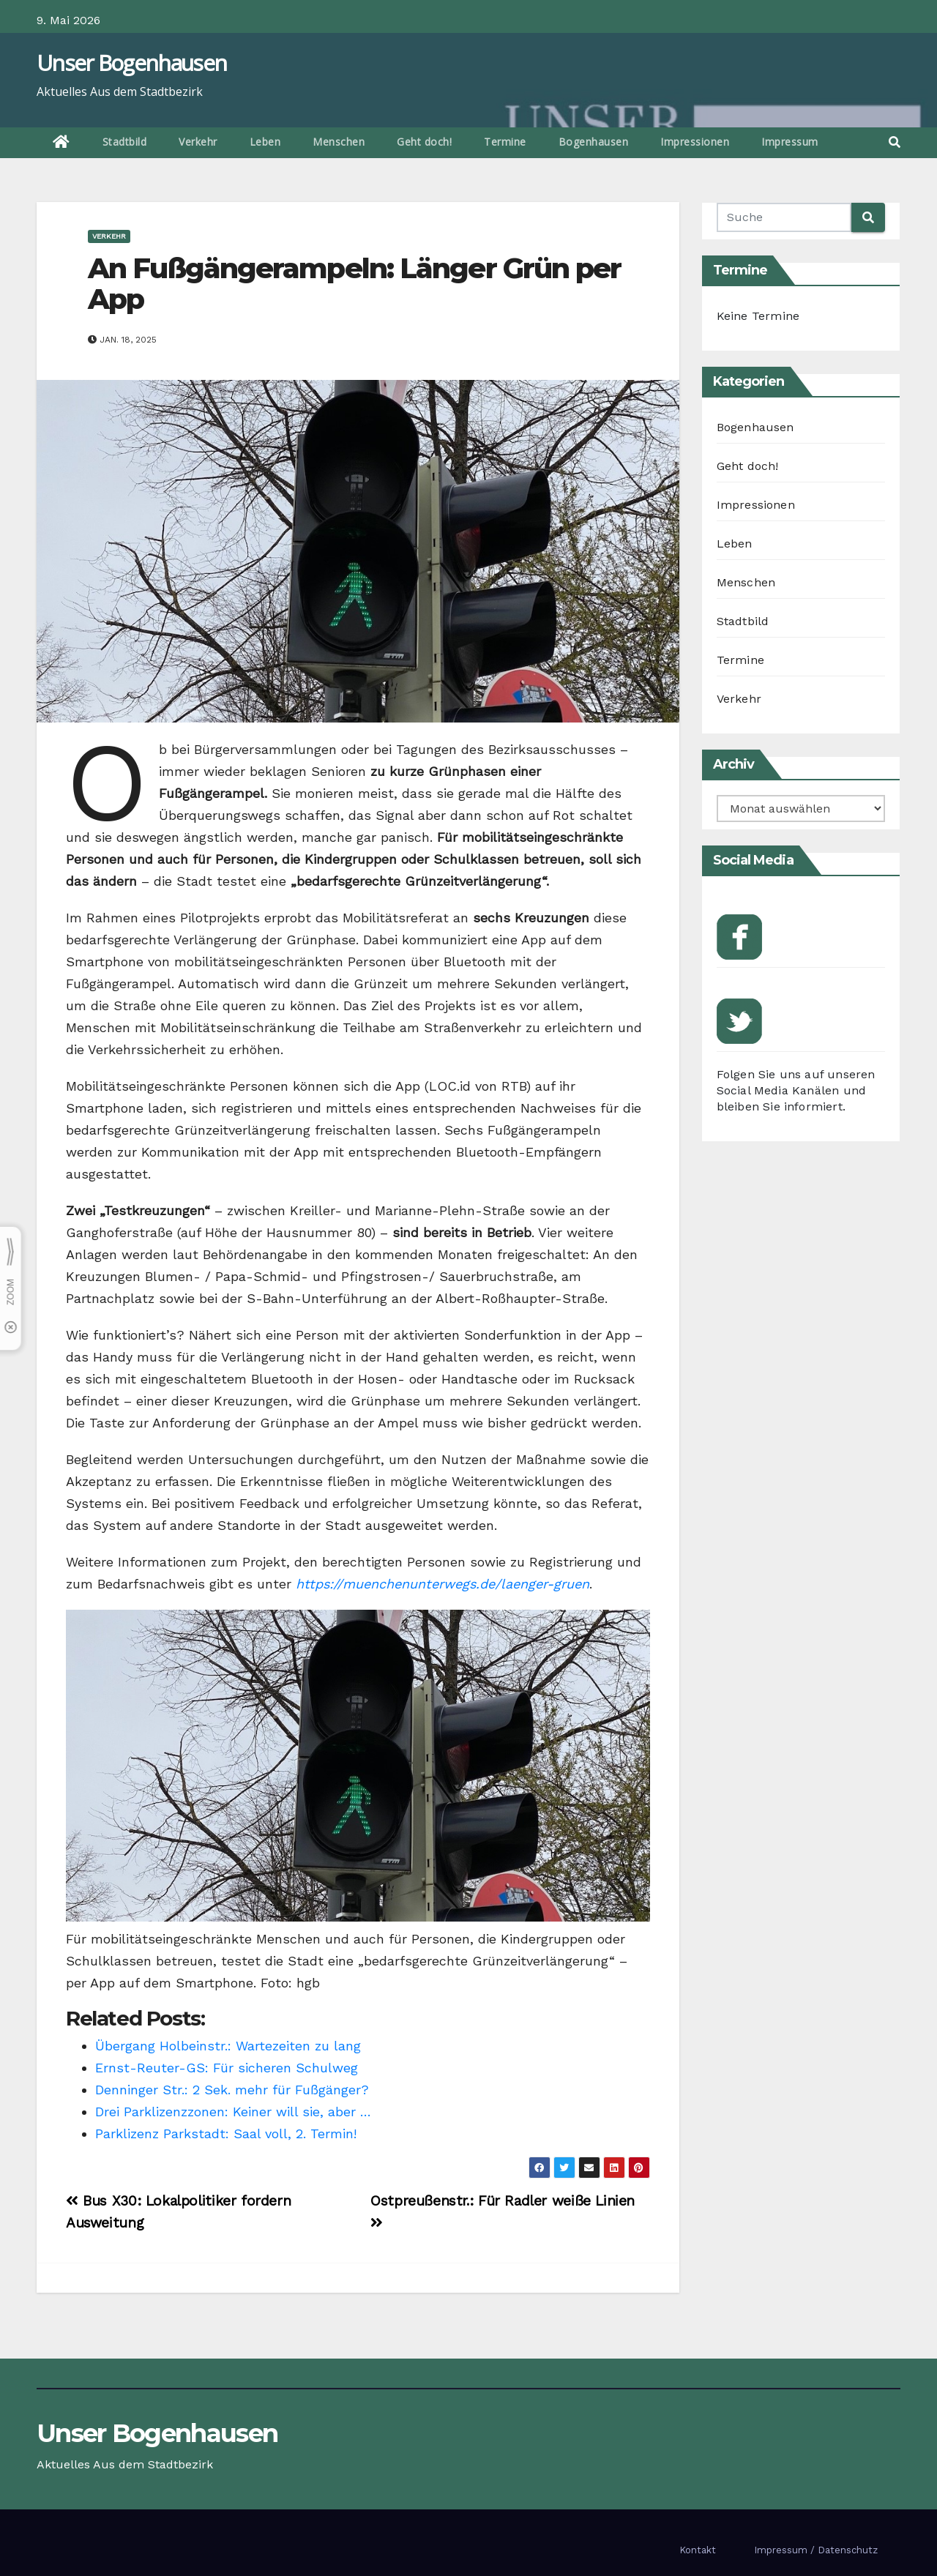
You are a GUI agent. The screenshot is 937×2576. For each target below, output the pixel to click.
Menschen (339, 142)
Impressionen (694, 142)
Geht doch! (424, 142)
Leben (265, 142)
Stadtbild (124, 142)
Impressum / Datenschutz (816, 2550)
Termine (505, 142)
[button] (894, 142)
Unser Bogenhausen (131, 63)
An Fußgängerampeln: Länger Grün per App (354, 283)
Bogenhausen (594, 142)
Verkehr (198, 142)
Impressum (789, 142)
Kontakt (697, 2550)
